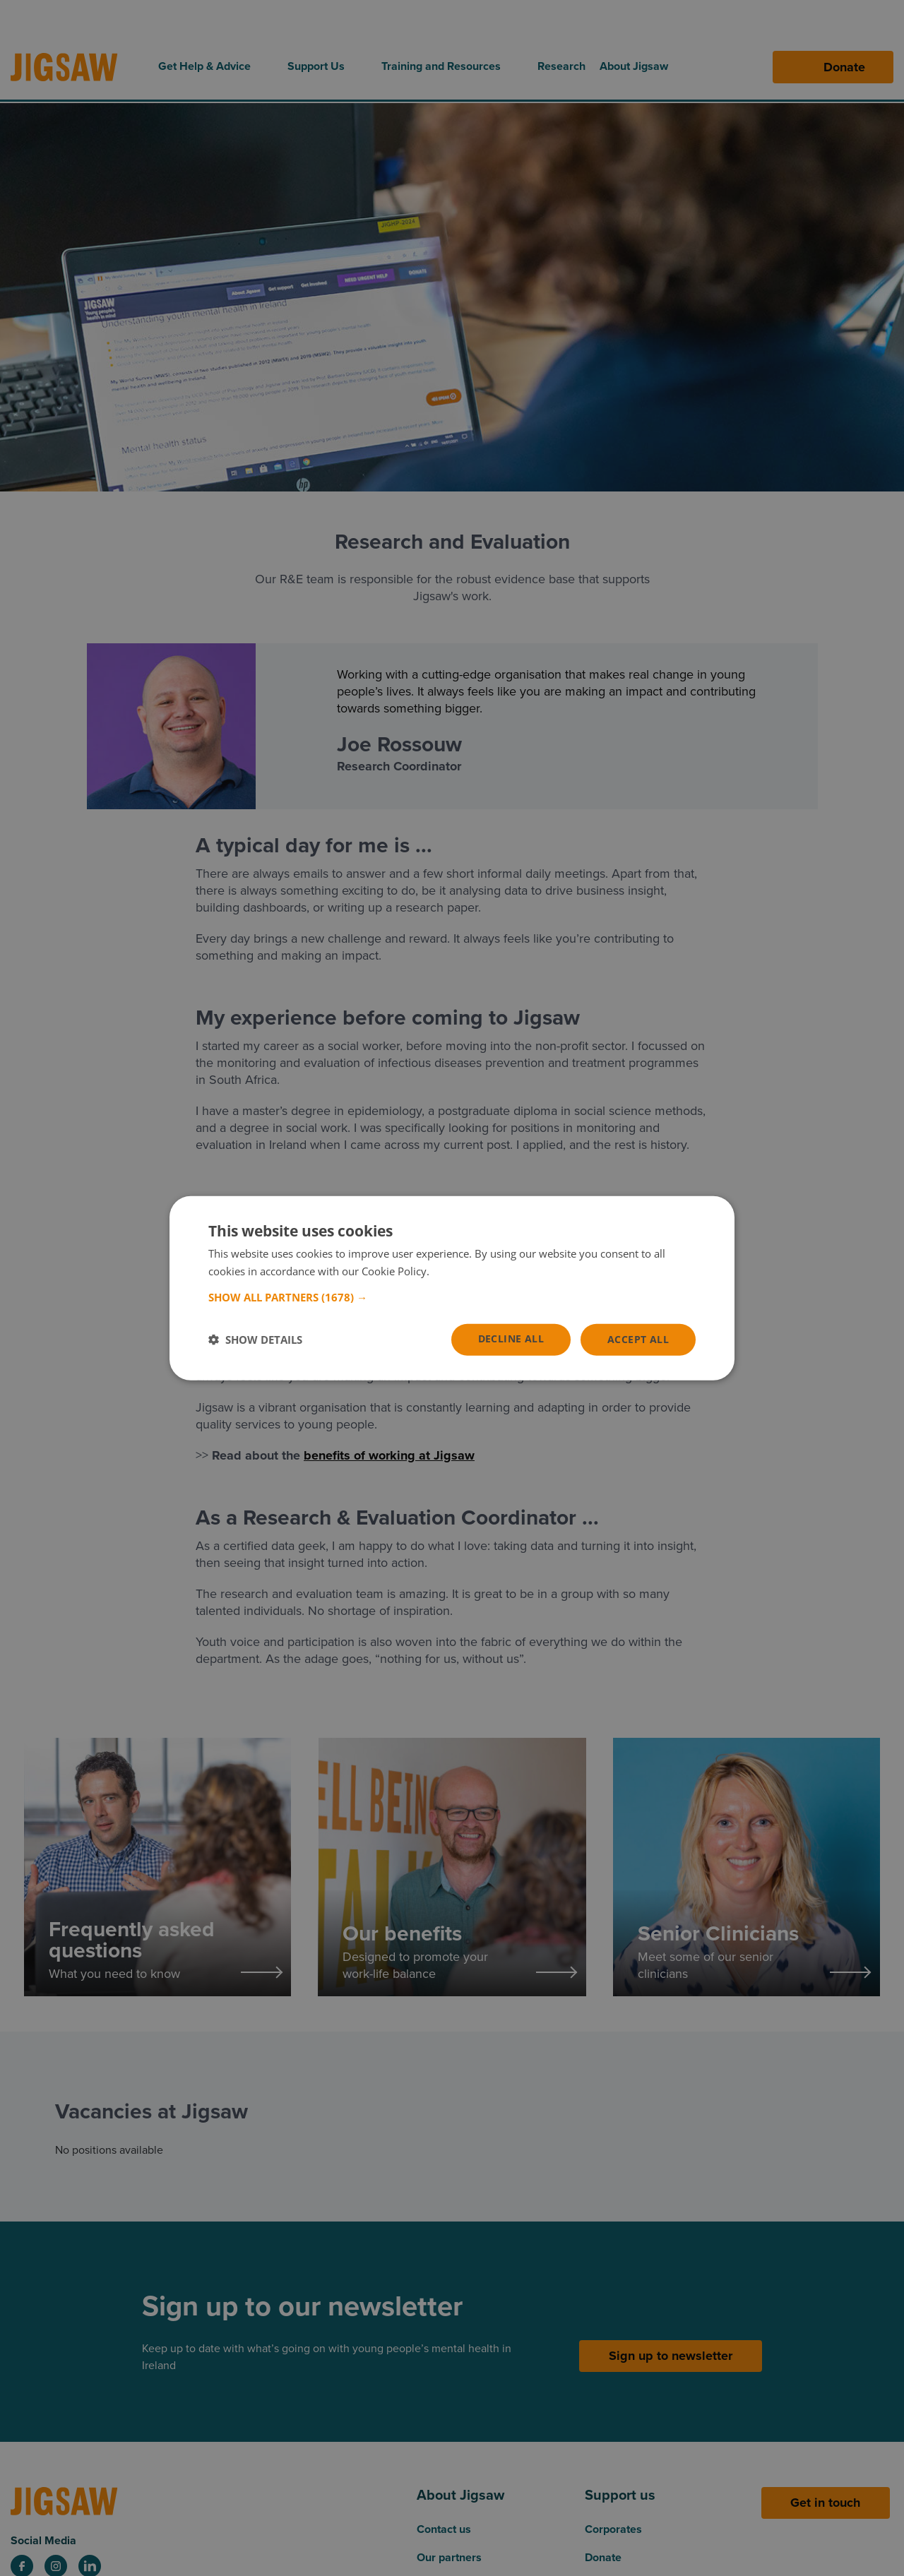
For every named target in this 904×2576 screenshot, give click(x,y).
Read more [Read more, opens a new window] (458, 1271)
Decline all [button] (511, 1338)
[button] (452, 1297)
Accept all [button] (638, 1339)
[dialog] (452, 1288)
